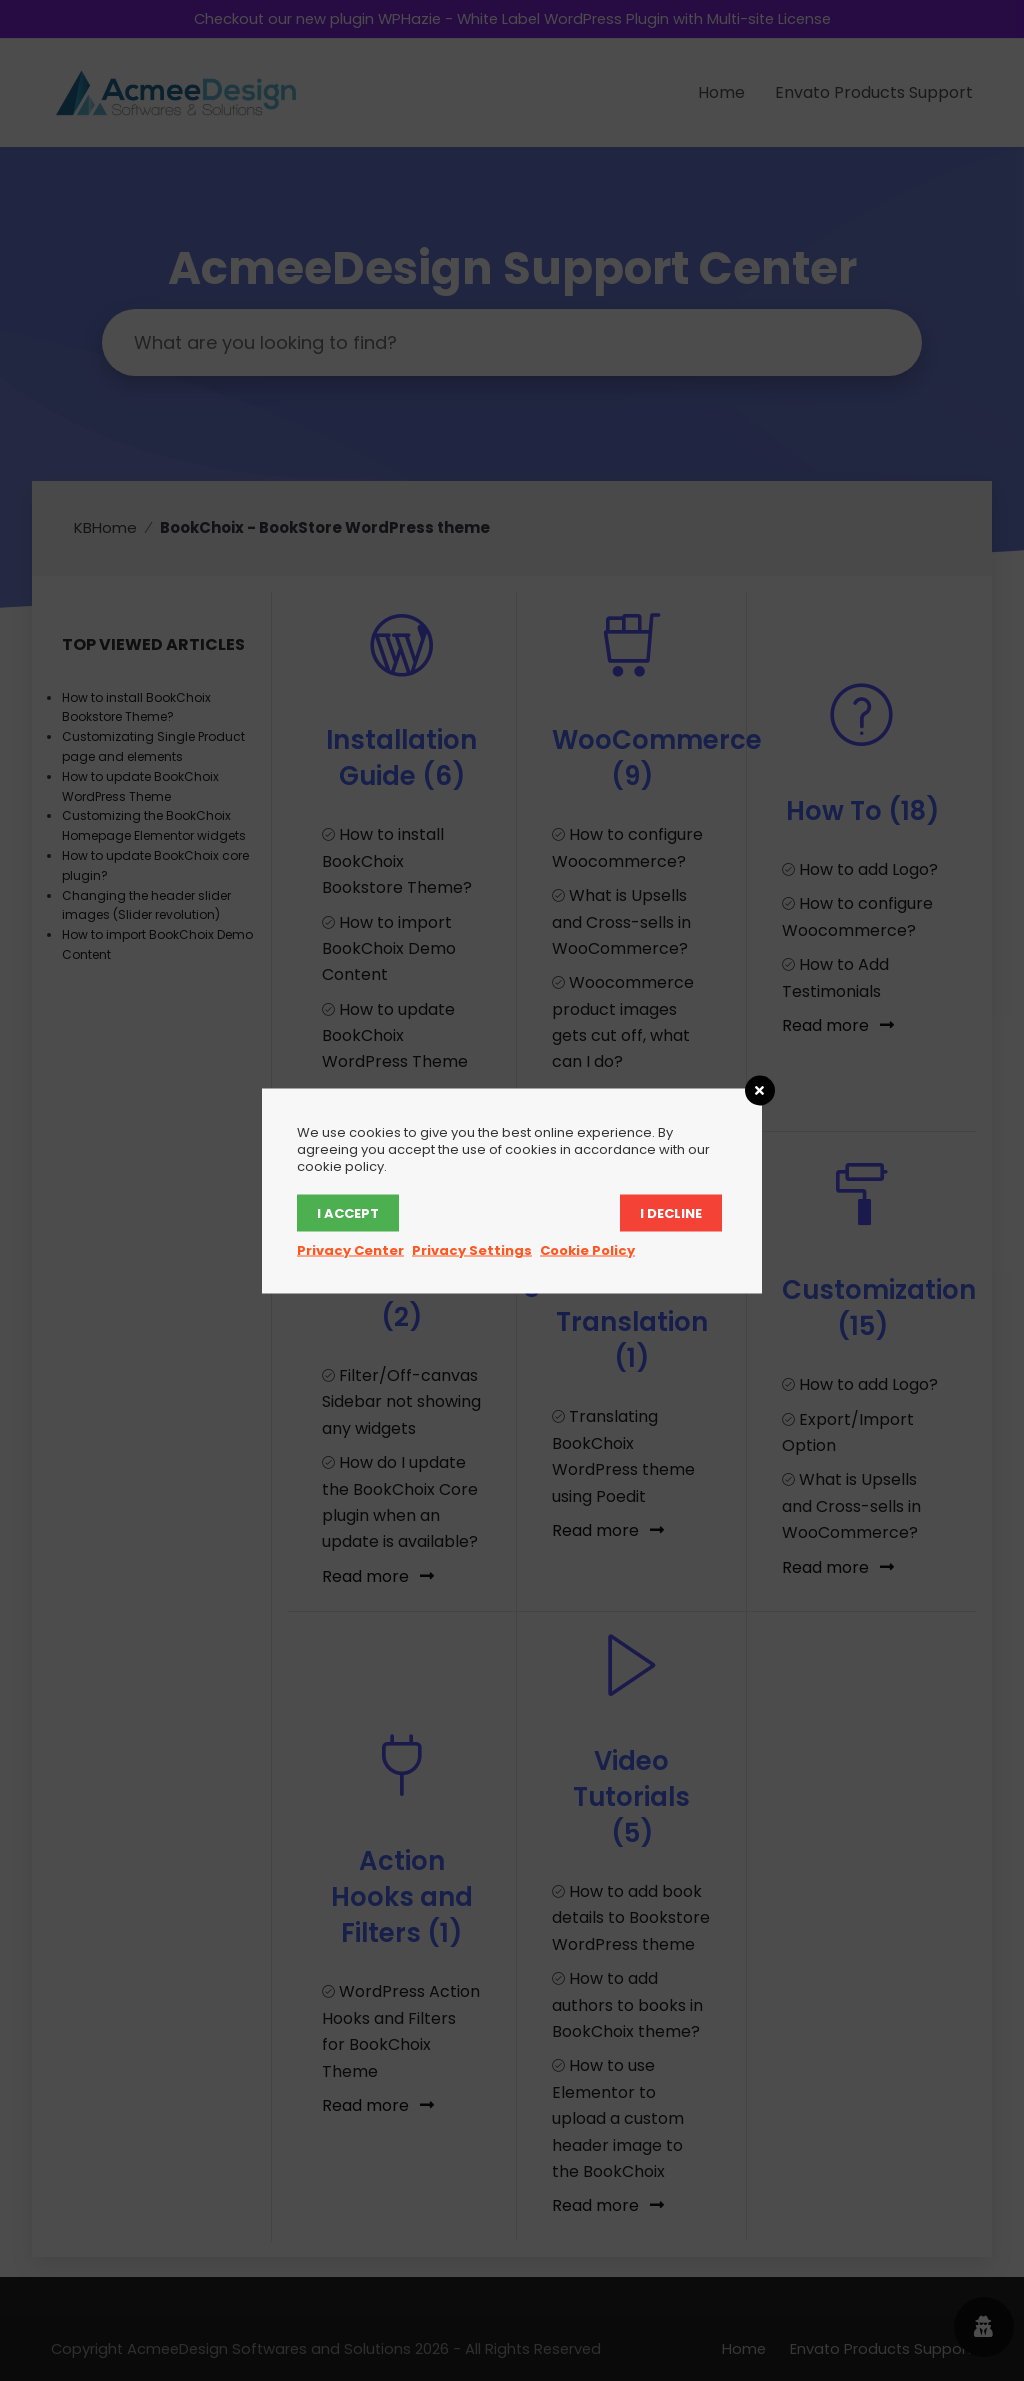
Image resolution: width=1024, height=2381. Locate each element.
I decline (671, 1212)
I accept (348, 1212)
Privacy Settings (472, 1249)
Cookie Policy (587, 1249)
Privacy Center (350, 1249)
